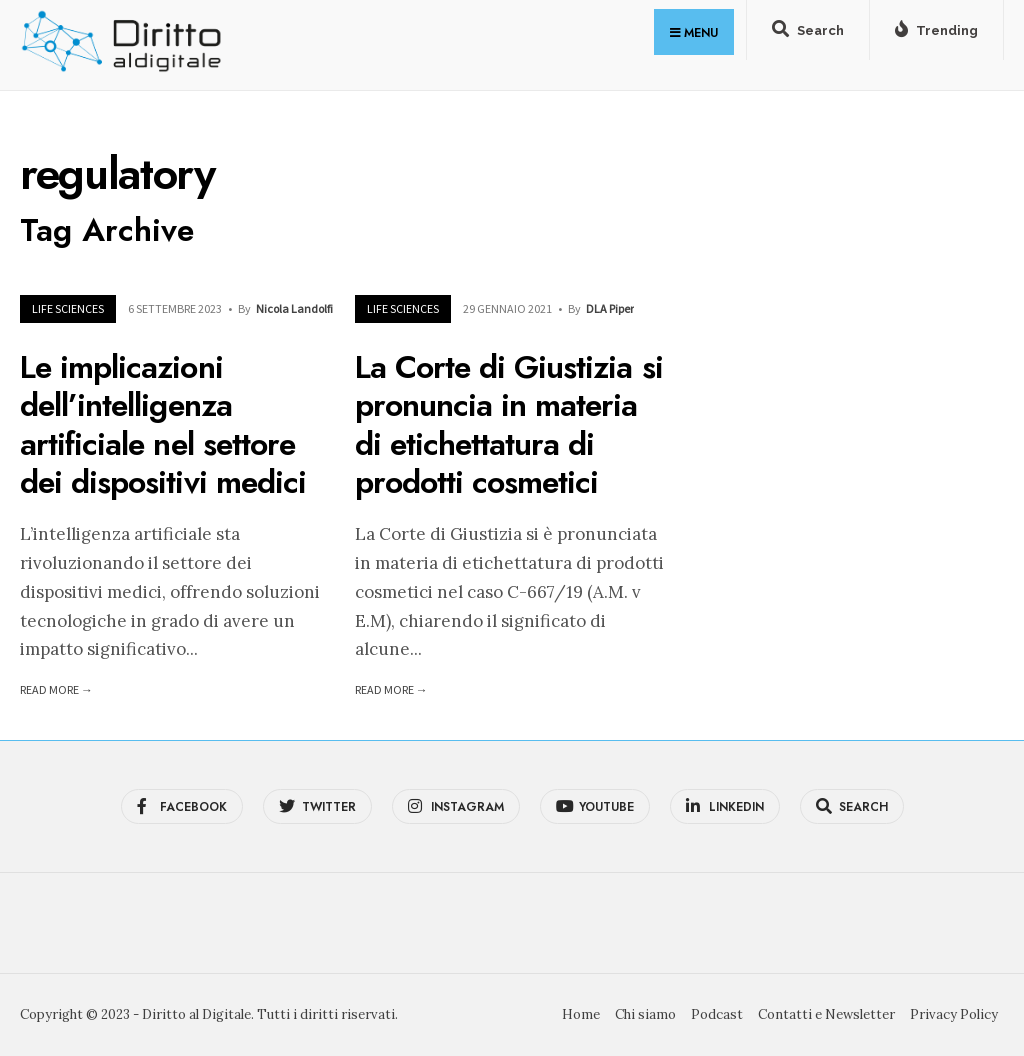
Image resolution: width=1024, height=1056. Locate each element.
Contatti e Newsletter (826, 1014)
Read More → (56, 689)
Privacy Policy (954, 1014)
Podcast (717, 1014)
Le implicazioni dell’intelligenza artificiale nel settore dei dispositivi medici (163, 424)
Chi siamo (645, 1014)
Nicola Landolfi (294, 308)
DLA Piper (610, 308)
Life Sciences (68, 308)
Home (581, 1014)
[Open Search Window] (808, 34)
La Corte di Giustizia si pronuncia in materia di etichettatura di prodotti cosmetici (509, 424)
